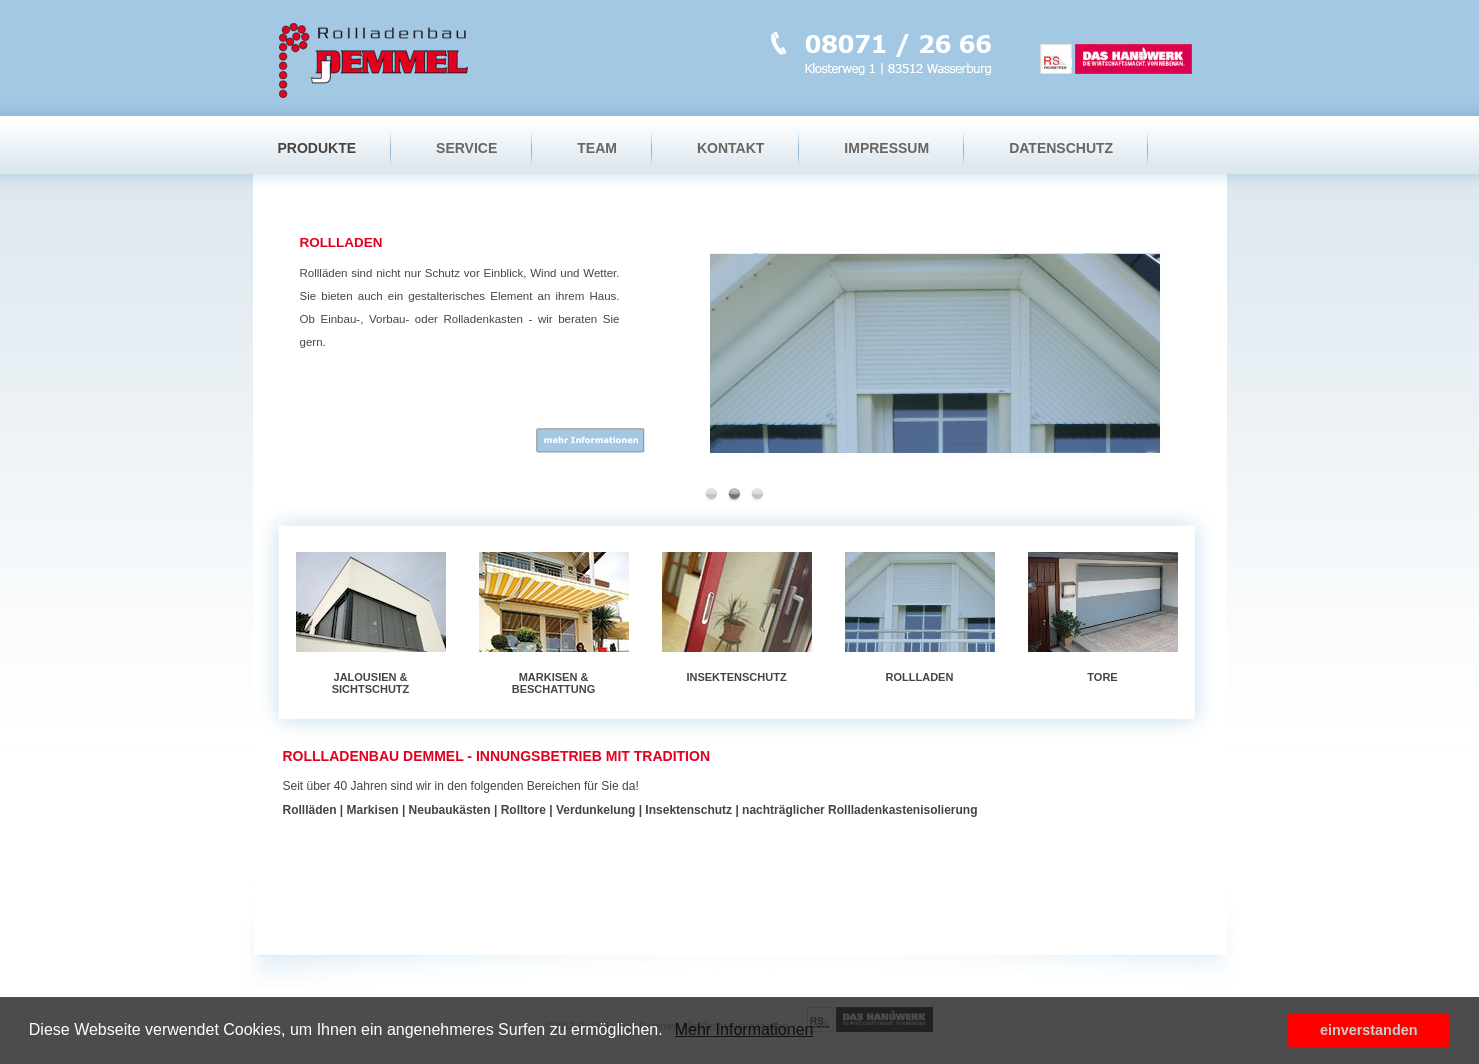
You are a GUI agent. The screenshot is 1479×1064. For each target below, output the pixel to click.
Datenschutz (1061, 148)
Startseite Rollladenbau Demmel (375, 57)
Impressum (886, 148)
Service (466, 148)
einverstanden (1369, 1030)
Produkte (317, 148)
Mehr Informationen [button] (744, 1029)
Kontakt (730, 148)
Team (597, 148)
